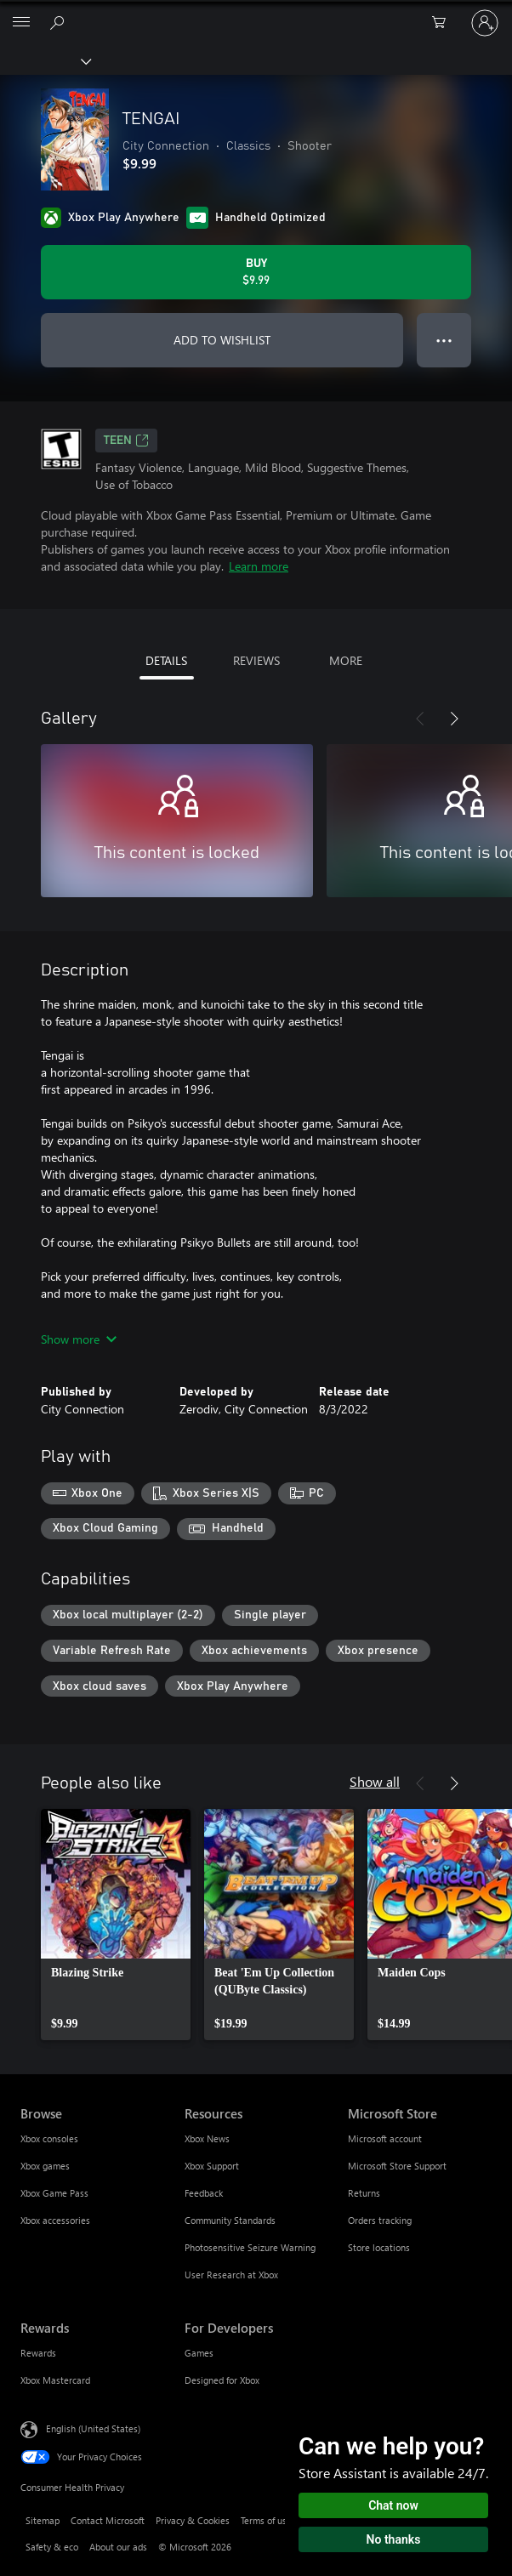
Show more (79, 1339)
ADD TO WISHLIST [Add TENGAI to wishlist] (222, 340)
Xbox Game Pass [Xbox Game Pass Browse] (54, 2192)
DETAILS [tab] (166, 660)
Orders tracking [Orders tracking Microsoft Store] (380, 2220)
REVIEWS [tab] (256, 660)
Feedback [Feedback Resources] (204, 2192)
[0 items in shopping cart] (444, 23)
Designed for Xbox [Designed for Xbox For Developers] (222, 2380)
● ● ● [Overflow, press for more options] (444, 339)
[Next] (454, 719)
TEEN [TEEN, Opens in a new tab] (126, 440)
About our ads (118, 2546)
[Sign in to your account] (484, 23)
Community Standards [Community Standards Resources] (230, 2220)
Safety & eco (52, 2546)
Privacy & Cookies (193, 2520)
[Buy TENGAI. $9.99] (256, 272)
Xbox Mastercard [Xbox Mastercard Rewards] (55, 2380)
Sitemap (43, 2520)
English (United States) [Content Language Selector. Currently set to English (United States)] (93, 2428)
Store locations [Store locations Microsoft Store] (379, 2247)
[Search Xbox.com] (59, 22)
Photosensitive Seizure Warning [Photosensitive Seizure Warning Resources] (250, 2247)
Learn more (258, 566)
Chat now (393, 2505)
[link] (116, 1924)
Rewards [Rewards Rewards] (38, 2352)
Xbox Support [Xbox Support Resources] (212, 2165)
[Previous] (420, 719)
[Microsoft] (255, 13)
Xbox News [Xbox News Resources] (207, 2138)
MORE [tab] (345, 660)
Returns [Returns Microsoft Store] (364, 2192)
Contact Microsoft (108, 2520)
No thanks (394, 2539)
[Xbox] (45, 60)
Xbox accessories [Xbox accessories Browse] (55, 2220)
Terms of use (266, 2520)
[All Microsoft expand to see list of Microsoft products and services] (21, 23)
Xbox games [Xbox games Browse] (45, 2165)
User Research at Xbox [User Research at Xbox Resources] (231, 2274)
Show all (375, 1781)
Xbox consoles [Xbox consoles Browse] (49, 2138)
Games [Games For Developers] (199, 2352)
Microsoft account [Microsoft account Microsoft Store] (385, 2138)
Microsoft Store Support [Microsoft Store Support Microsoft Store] (397, 2165)
